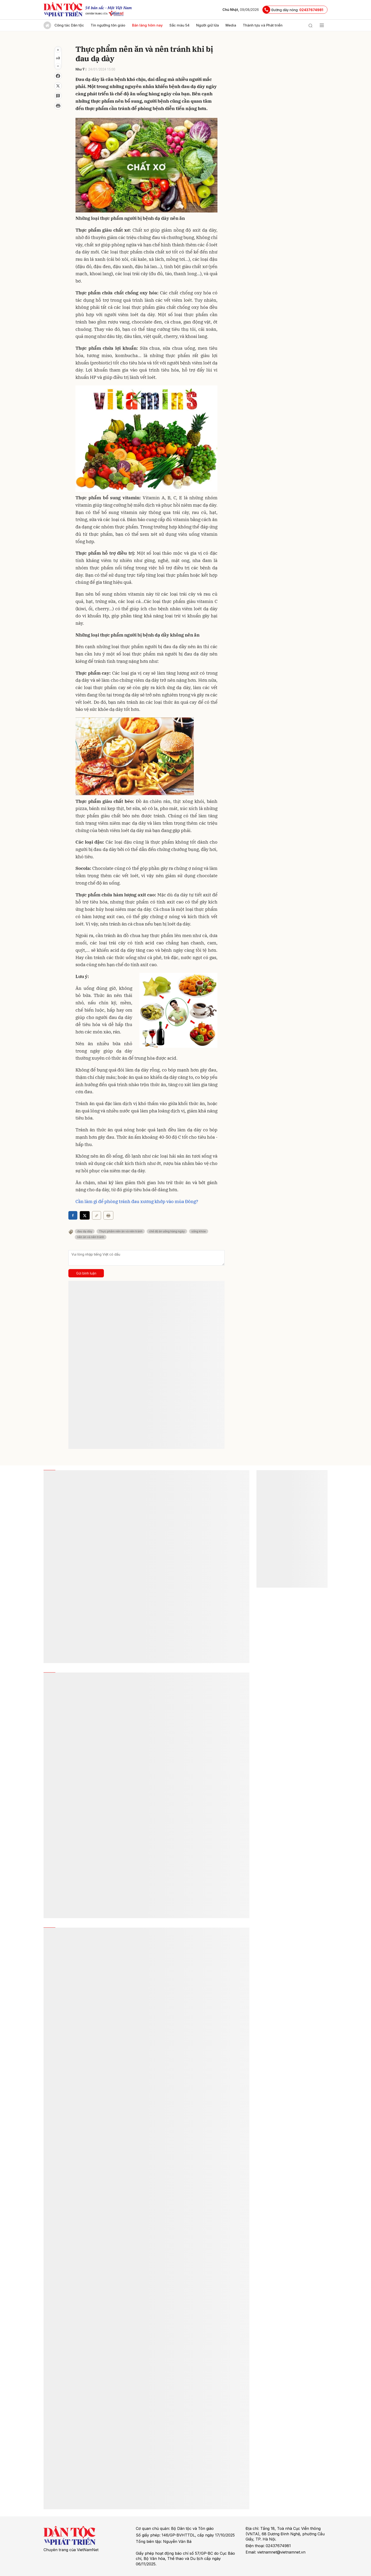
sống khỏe (198, 1231)
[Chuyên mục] (322, 25)
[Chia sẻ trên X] (58, 86)
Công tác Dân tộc (69, 25)
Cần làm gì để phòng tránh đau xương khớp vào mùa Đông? (136, 1201)
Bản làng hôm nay (148, 25)
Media (233, 25)
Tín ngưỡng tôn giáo (108, 25)
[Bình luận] (58, 96)
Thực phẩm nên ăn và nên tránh (120, 1231)
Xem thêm (146, 1945)
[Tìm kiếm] (310, 25)
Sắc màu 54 (181, 25)
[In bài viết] (58, 106)
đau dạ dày (84, 1231)
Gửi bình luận (86, 1273)
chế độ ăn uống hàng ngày (167, 1231)
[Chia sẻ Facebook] (58, 76)
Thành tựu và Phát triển (265, 25)
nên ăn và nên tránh (90, 1237)
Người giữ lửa (209, 25)
